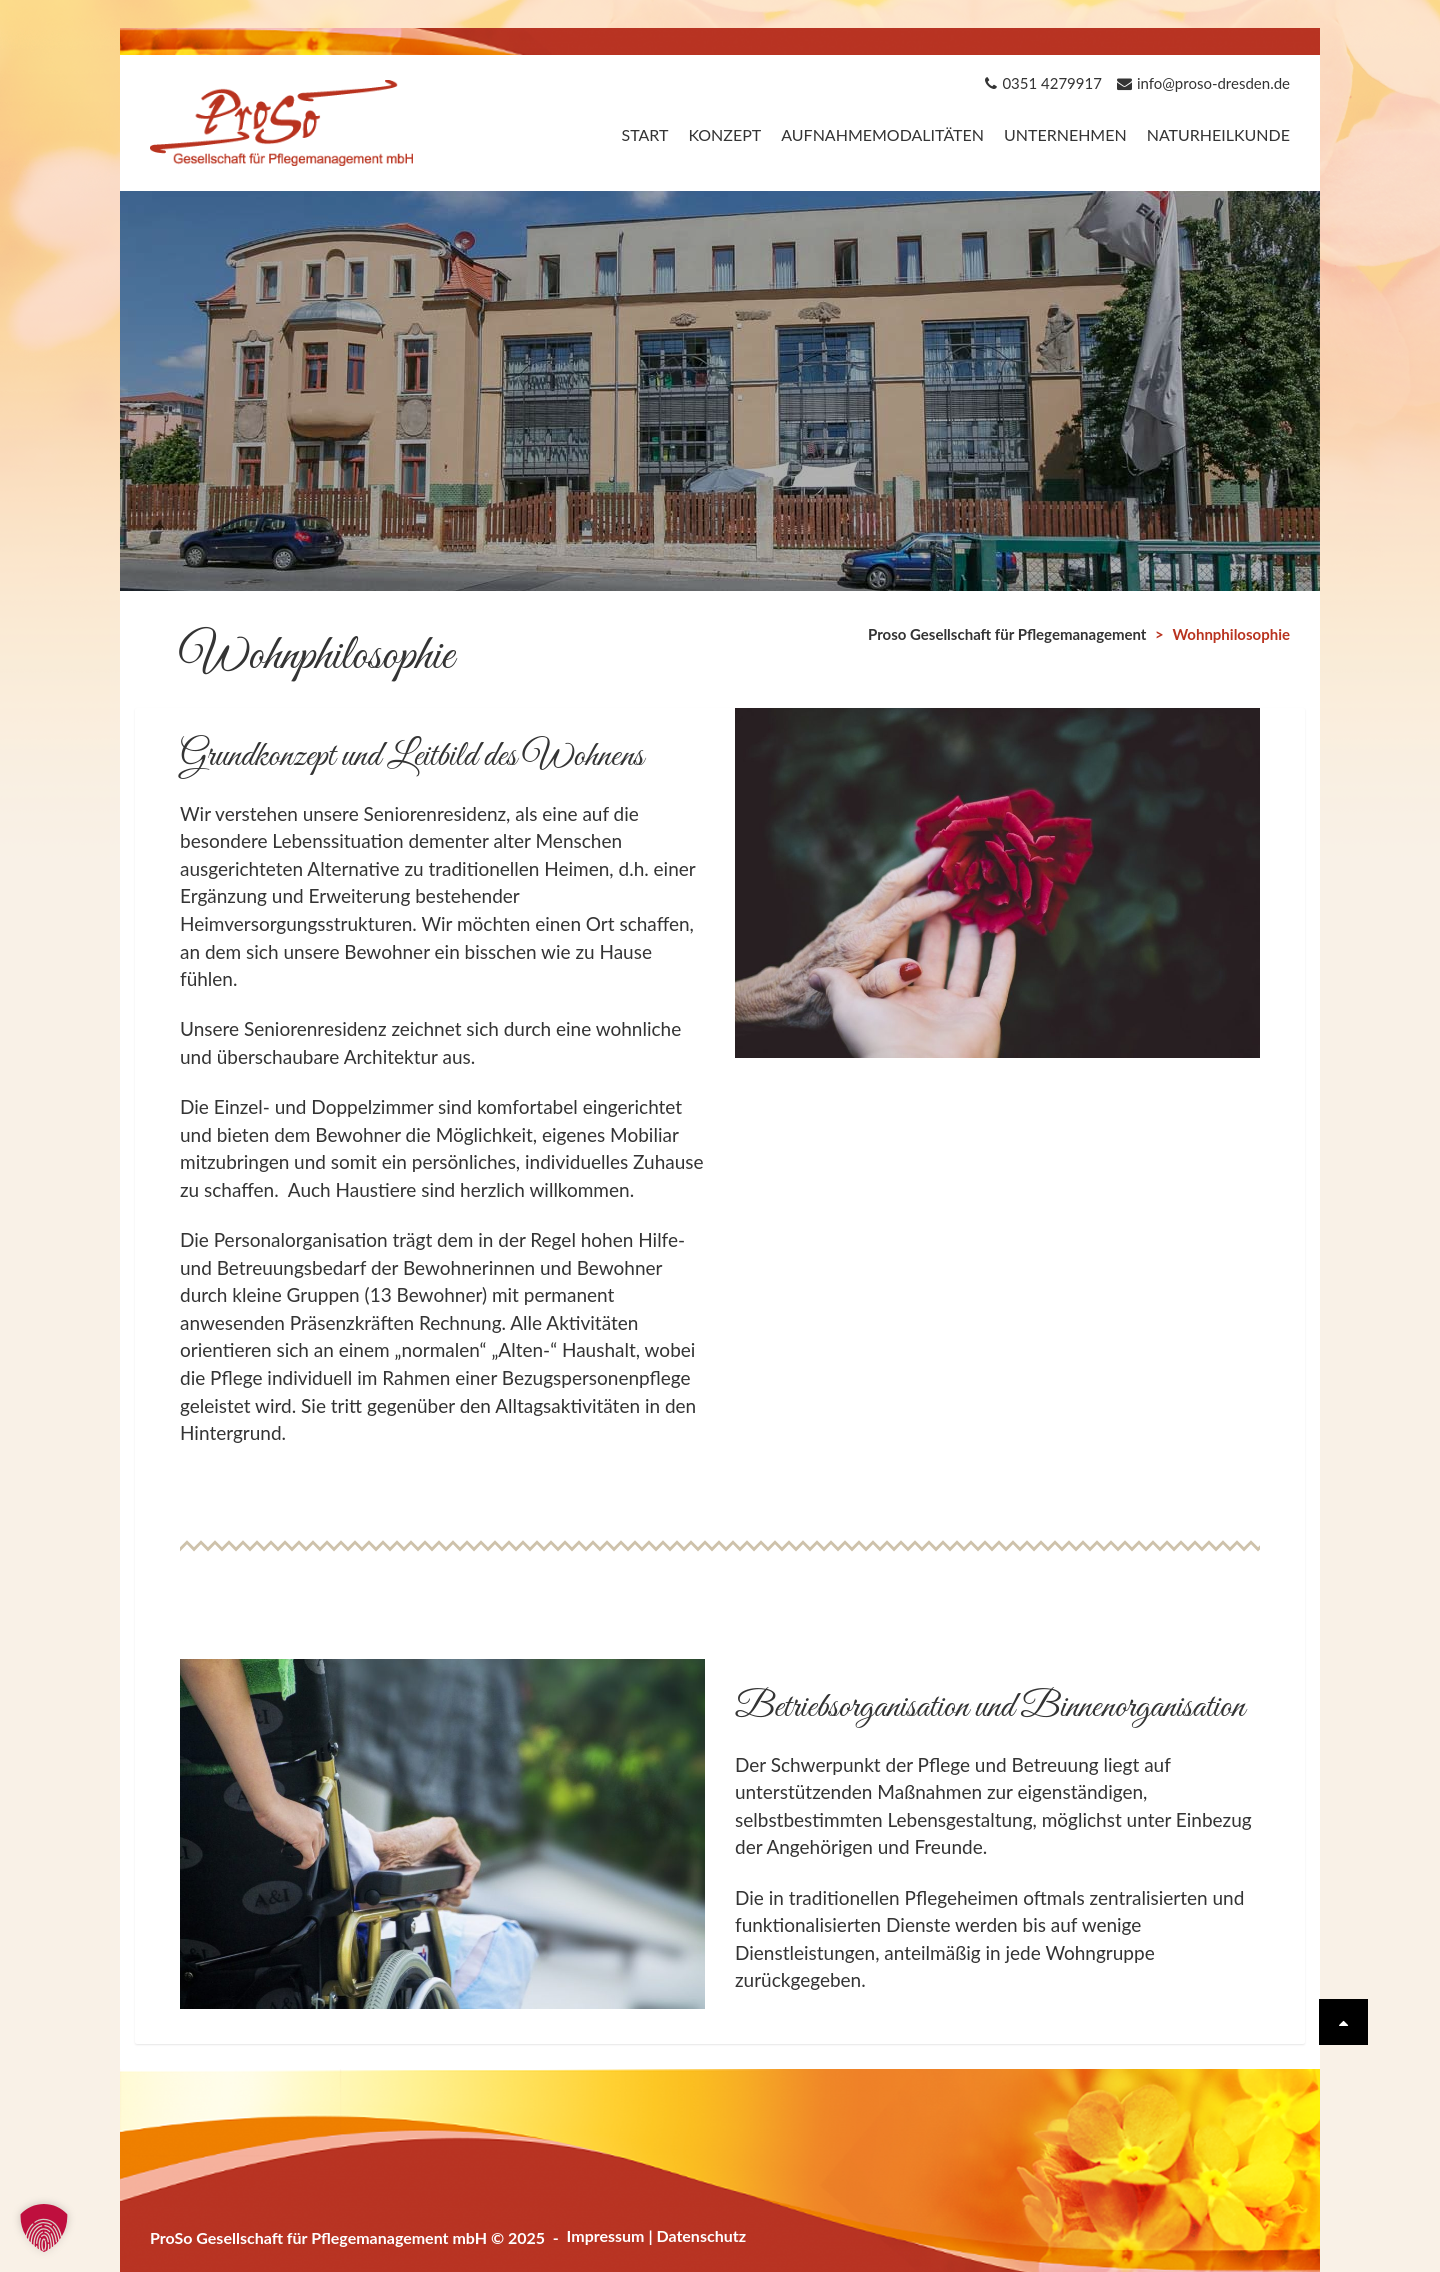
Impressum (606, 2235)
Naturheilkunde (1218, 134)
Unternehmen (1065, 134)
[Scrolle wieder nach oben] (1343, 2022)
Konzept (724, 134)
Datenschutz (701, 2235)
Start (644, 134)
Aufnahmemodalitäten (882, 134)
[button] (44, 2228)
